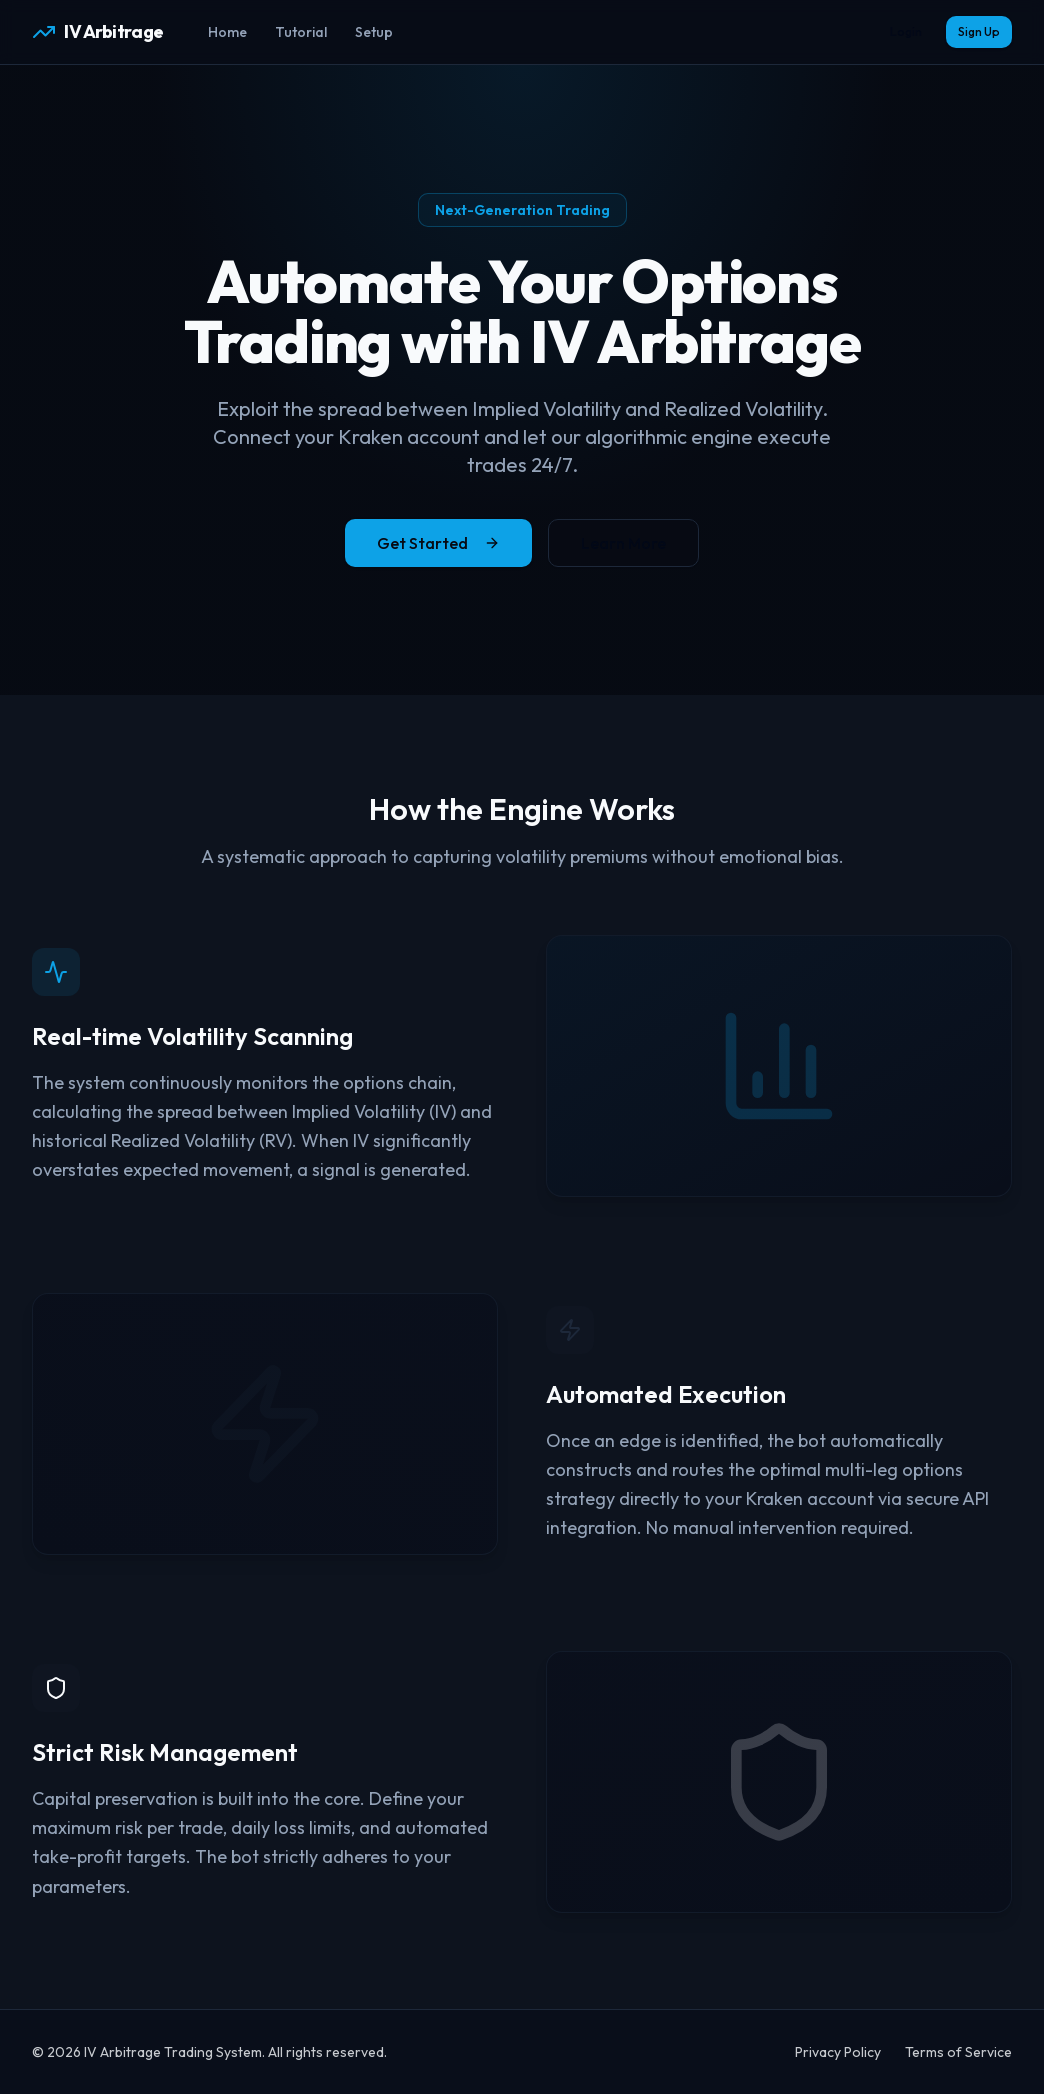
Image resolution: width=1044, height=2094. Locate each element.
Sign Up (979, 31)
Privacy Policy (838, 2052)
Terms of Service (958, 2052)
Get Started (438, 543)
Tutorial (301, 32)
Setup (374, 32)
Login (906, 31)
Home (227, 32)
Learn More (623, 543)
